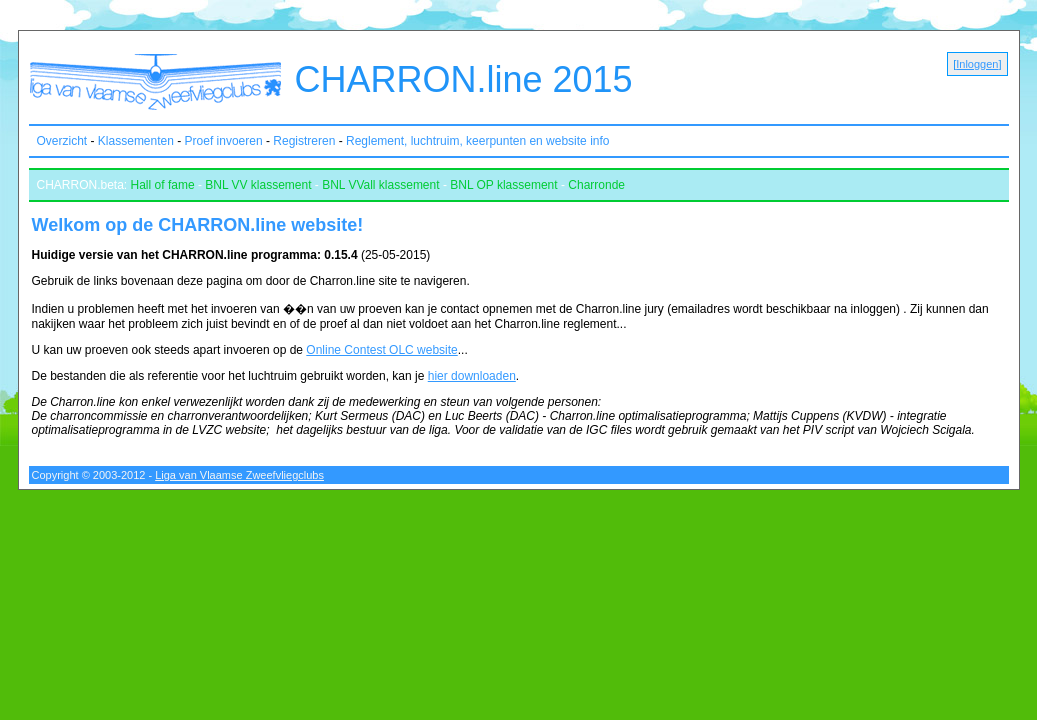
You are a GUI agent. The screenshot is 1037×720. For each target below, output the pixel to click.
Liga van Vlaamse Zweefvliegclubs (239, 475)
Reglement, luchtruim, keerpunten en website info (477, 141)
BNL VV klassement (258, 185)
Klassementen (136, 141)
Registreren (304, 141)
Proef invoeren (224, 141)
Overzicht (62, 141)
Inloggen (977, 64)
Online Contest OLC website (381, 350)
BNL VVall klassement (380, 185)
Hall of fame (163, 185)
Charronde (596, 185)
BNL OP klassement (503, 185)
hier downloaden (472, 376)
